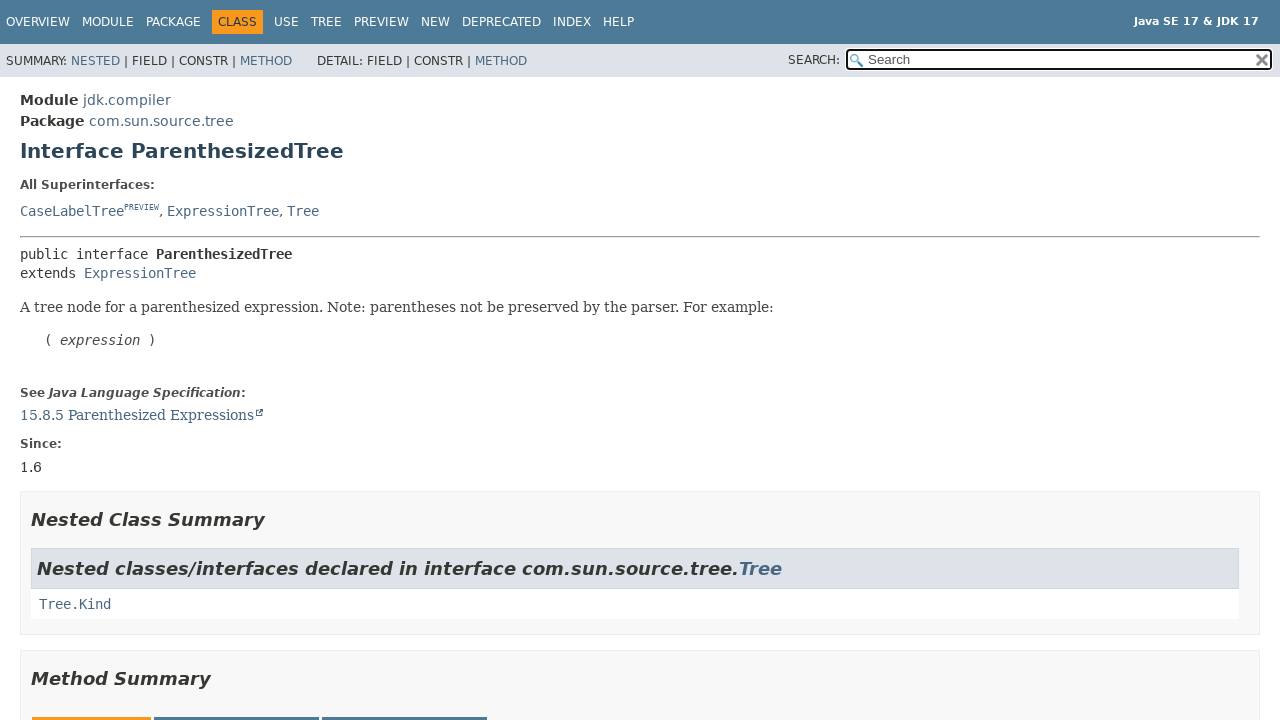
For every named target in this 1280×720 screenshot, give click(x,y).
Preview (381, 22)
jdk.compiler (127, 100)
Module (108, 22)
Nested (95, 61)
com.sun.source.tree (161, 121)
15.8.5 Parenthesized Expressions (137, 415)
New (435, 22)
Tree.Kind (75, 604)
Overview (38, 22)
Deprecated (501, 22)
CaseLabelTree (72, 211)
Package (173, 22)
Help (618, 22)
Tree (326, 22)
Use (286, 22)
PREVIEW (141, 207)
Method (266, 61)
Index (572, 22)
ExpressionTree (223, 211)
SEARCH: (814, 60)
